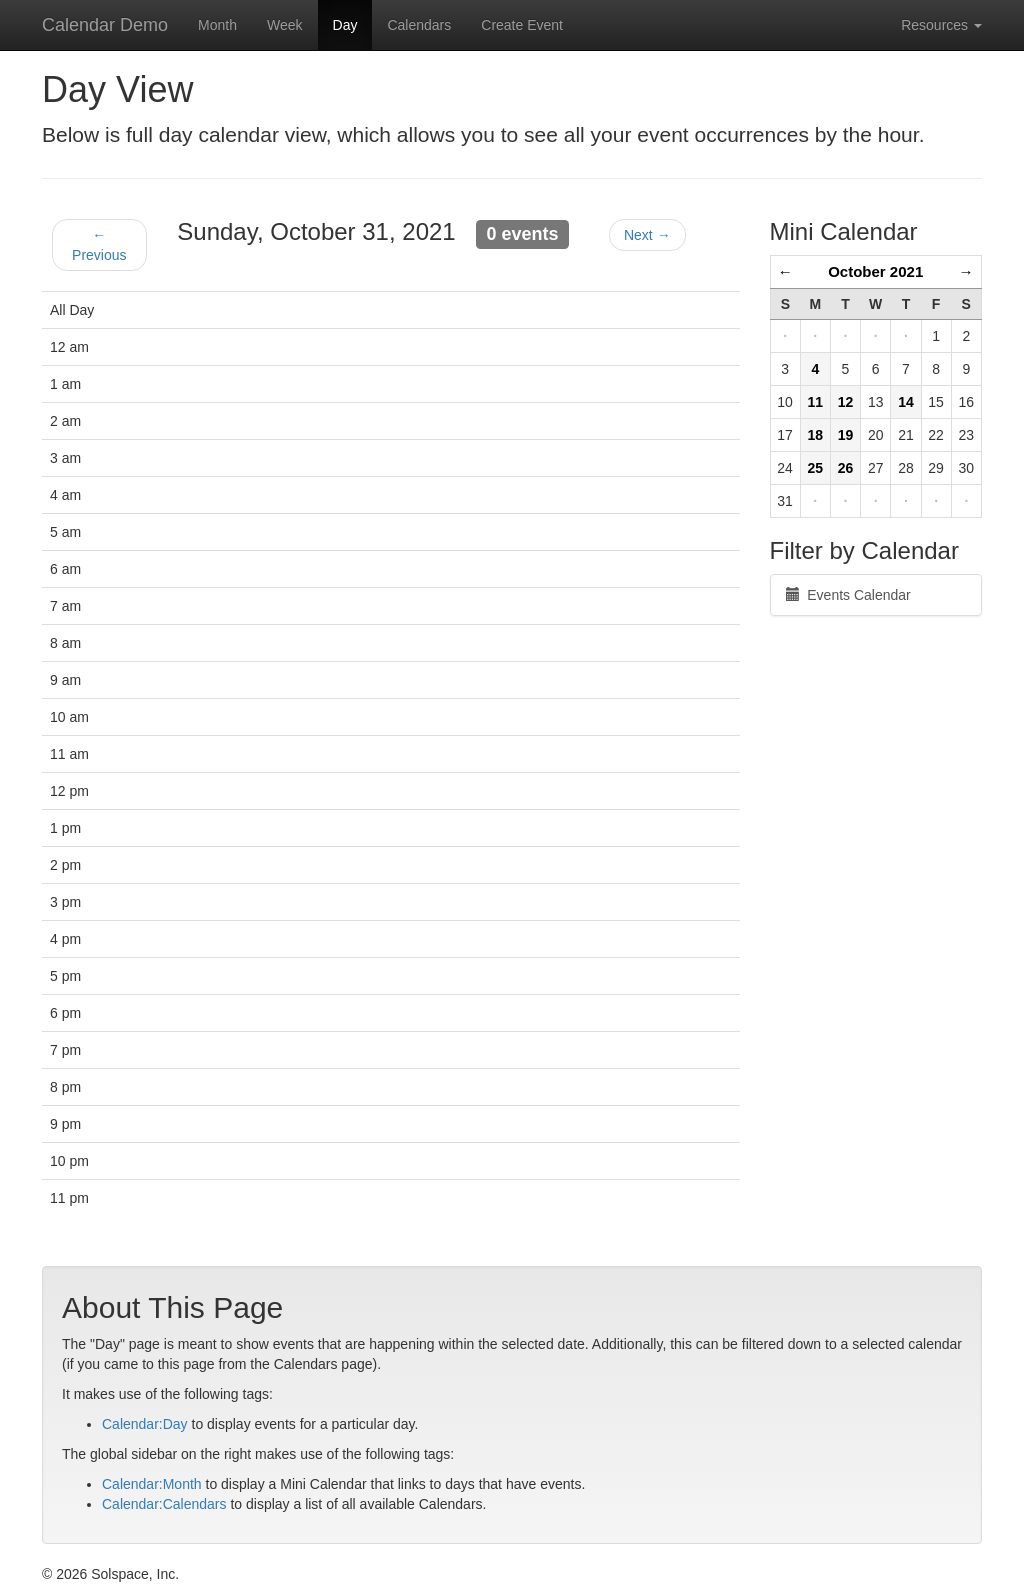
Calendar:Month (152, 1484)
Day (345, 25)
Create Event (522, 25)
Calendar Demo (105, 25)
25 (816, 468)
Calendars (419, 25)
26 (846, 468)
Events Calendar (848, 595)
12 (846, 402)
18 (816, 435)
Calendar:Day (145, 1424)
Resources (941, 25)
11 (816, 402)
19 (846, 435)
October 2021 (875, 271)
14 (906, 402)
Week (285, 25)
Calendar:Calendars (164, 1504)
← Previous (99, 245)
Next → (647, 235)
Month (217, 25)
